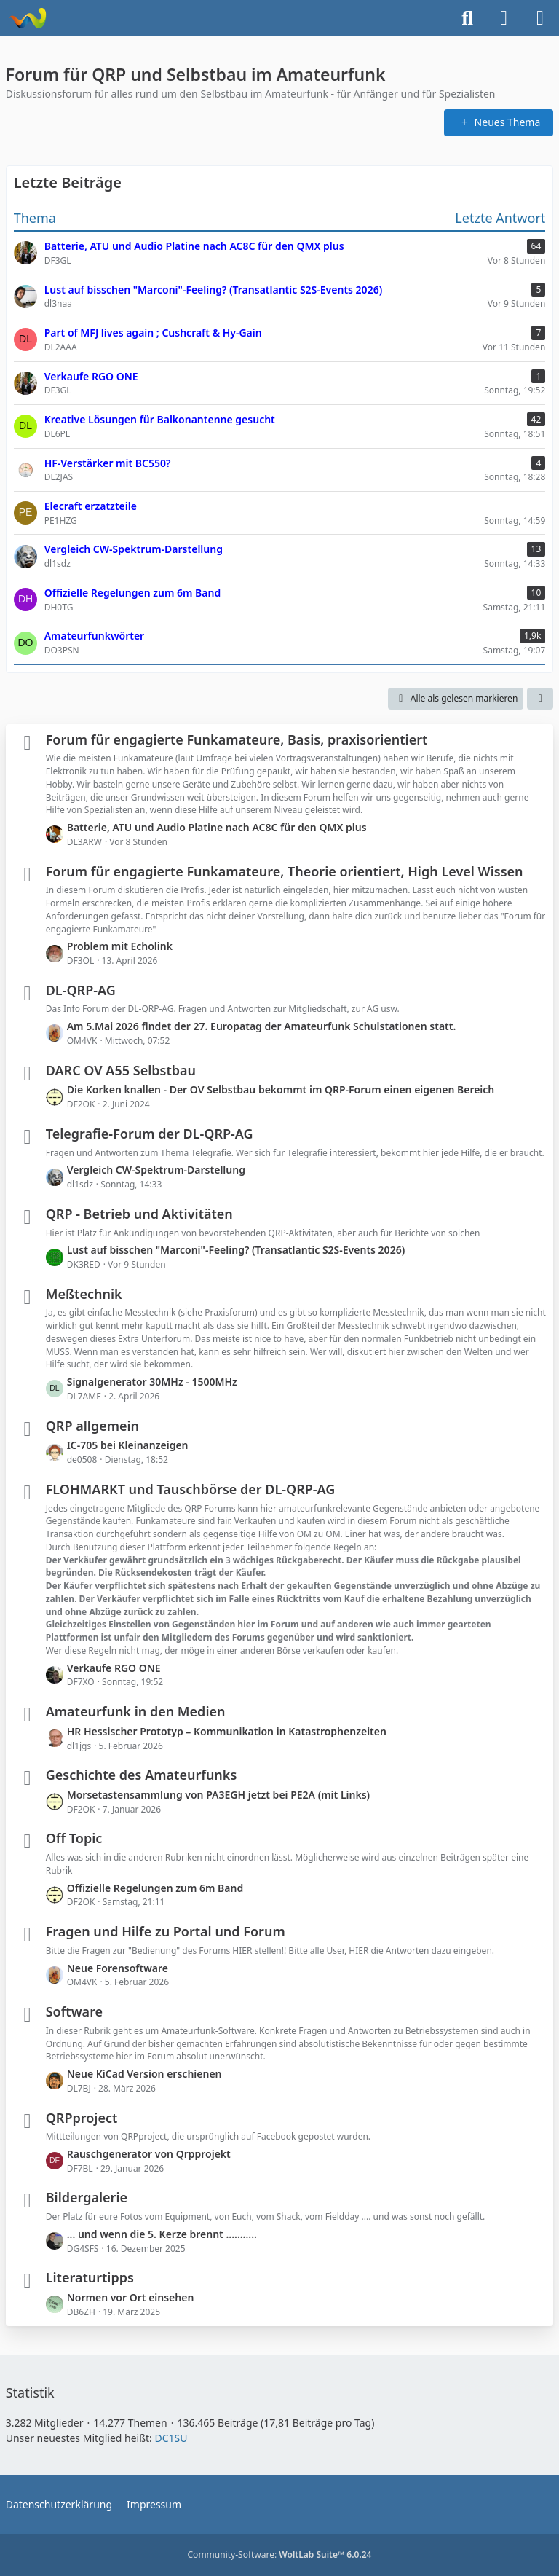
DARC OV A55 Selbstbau (121, 1070)
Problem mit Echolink (120, 946)
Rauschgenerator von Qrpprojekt (149, 2154)
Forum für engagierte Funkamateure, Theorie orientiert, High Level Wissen (284, 871)
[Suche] (467, 18)
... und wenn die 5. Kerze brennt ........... (162, 2234)
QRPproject (82, 2118)
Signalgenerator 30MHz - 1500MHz (152, 1382)
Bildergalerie (86, 2197)
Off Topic (74, 1838)
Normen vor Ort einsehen (130, 2297)
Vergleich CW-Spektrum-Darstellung (156, 1170)
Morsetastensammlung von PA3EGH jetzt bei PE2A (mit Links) (218, 1795)
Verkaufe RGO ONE (114, 1668)
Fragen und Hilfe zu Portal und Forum (165, 1931)
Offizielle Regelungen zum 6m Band (155, 1888)
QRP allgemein (92, 1425)
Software (74, 2011)
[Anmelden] (503, 18)
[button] (540, 699)
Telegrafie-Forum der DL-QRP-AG (149, 1133)
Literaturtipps (90, 2277)
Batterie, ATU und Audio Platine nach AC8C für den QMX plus (217, 827)
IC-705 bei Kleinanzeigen (128, 1445)
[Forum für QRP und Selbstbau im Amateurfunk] (27, 18)
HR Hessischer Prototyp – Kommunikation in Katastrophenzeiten (226, 1731)
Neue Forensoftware (117, 1968)
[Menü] (540, 18)
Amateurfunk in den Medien (136, 1711)
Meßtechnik (84, 1294)
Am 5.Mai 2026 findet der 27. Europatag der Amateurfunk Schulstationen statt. (261, 1026)
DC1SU (170, 2438)
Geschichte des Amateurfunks (141, 1774)
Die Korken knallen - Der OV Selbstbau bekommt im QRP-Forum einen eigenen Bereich (281, 1089)
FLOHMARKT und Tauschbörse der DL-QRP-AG (191, 1489)
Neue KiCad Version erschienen (144, 2074)
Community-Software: (280, 2554)
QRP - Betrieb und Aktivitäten (139, 1213)
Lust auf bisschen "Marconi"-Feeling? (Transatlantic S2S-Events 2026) (236, 1250)
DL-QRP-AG (81, 990)
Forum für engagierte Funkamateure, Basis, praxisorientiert (237, 739)
